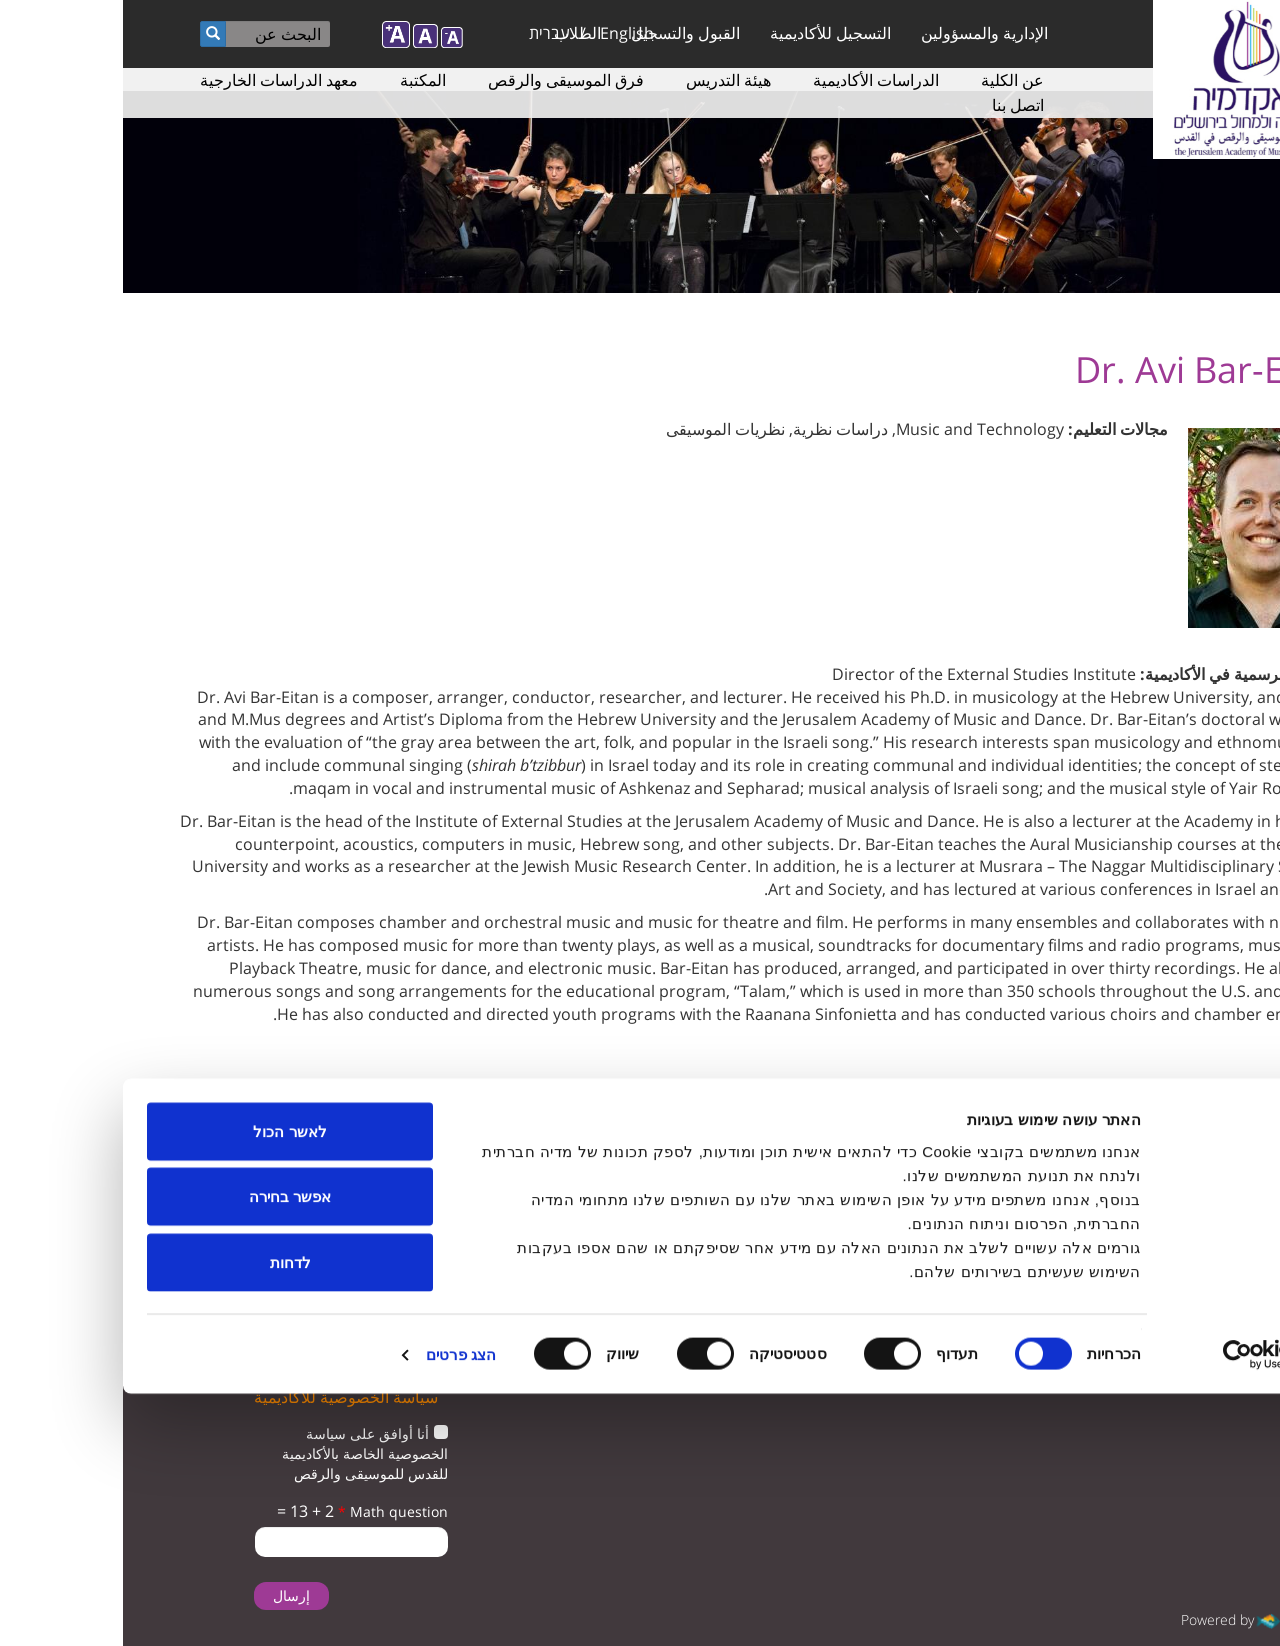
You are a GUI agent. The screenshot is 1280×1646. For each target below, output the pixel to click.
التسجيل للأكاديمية (707, 33)
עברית (426, 33)
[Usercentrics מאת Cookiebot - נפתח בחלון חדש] (1151, 1607)
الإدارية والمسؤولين (861, 33)
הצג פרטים (338, 1606)
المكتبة (300, 80)
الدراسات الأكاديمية (753, 80)
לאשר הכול (166, 1383)
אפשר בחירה (167, 1449)
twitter (1202, 1197)
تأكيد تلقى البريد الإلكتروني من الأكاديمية (237, 1284)
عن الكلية (889, 80)
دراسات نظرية (717, 429)
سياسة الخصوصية (546, 1224)
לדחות (167, 1514)
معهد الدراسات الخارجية (156, 80)
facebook (1078, 1197)
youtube (1140, 1197)
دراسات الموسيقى (544, 1144)
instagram (1016, 1197)
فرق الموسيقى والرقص (443, 80)
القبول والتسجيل (562, 33)
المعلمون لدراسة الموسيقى (810, 1184)
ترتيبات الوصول (553, 1184)
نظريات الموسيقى (602, 429)
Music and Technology (857, 429)
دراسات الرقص (846, 1224)
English (504, 33)
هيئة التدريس (605, 80)
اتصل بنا (895, 105)
